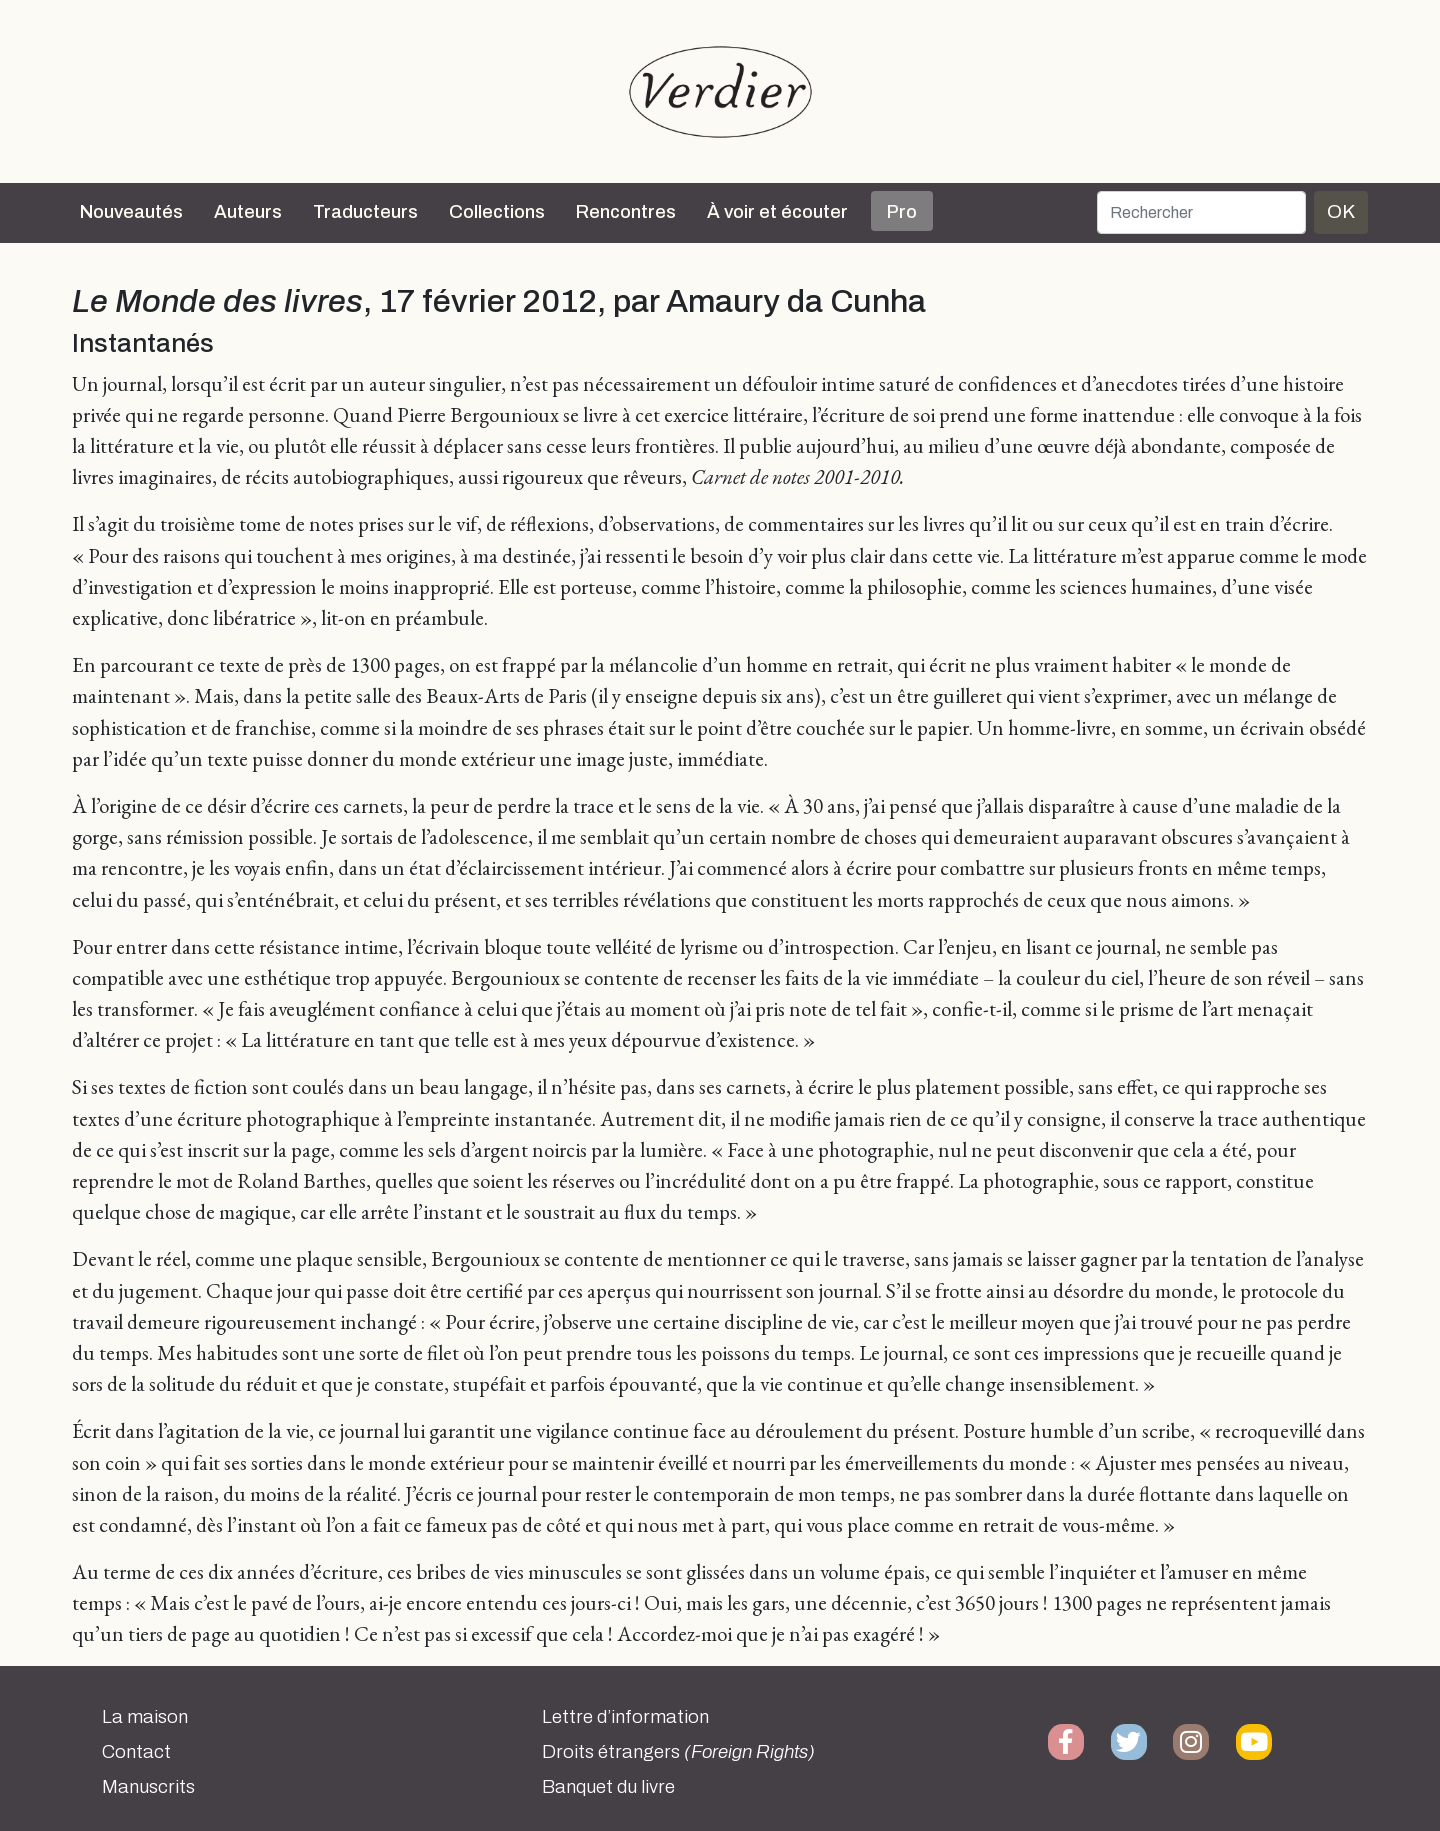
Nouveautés (131, 212)
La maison (145, 1717)
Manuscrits (148, 1787)
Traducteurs (365, 212)
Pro (902, 212)
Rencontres (626, 212)
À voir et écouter (777, 212)
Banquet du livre (608, 1787)
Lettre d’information (625, 1717)
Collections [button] (497, 212)
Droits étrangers (678, 1752)
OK (1341, 211)
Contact (136, 1752)
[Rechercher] (1201, 212)
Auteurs (248, 212)
